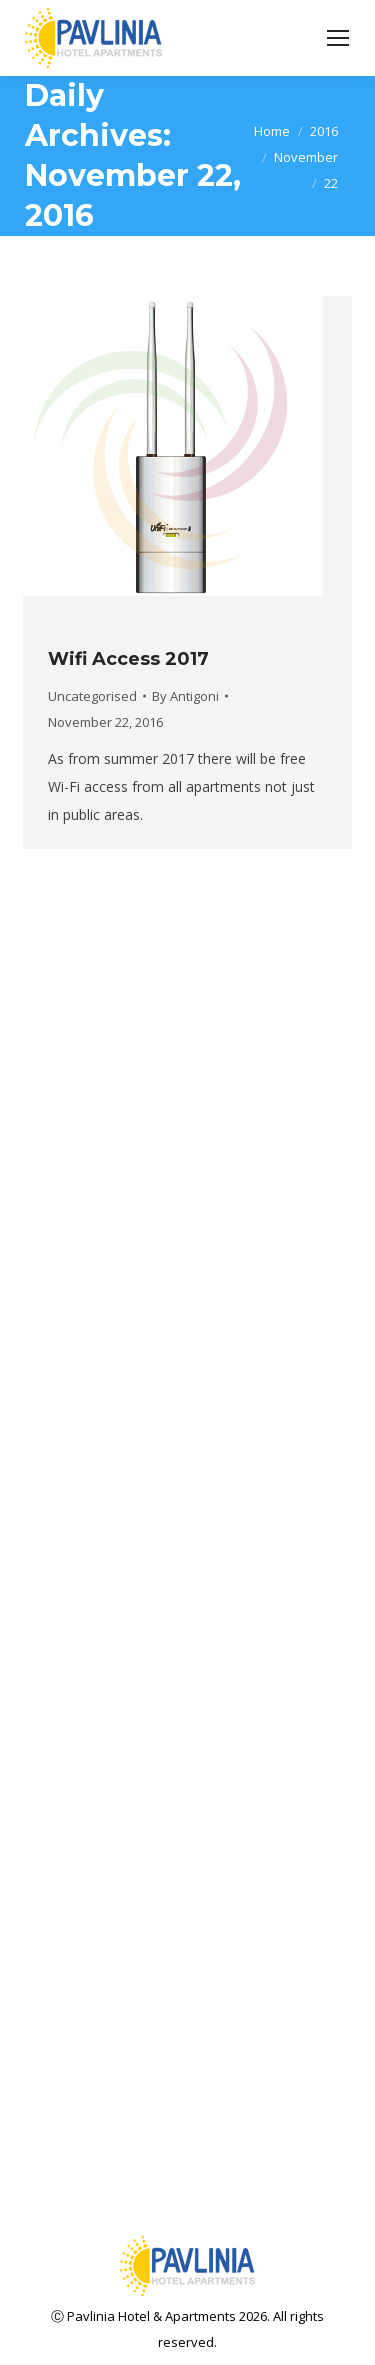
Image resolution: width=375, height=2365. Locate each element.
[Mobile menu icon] (338, 38)
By (185, 696)
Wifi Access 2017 (128, 659)
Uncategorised (92, 696)
